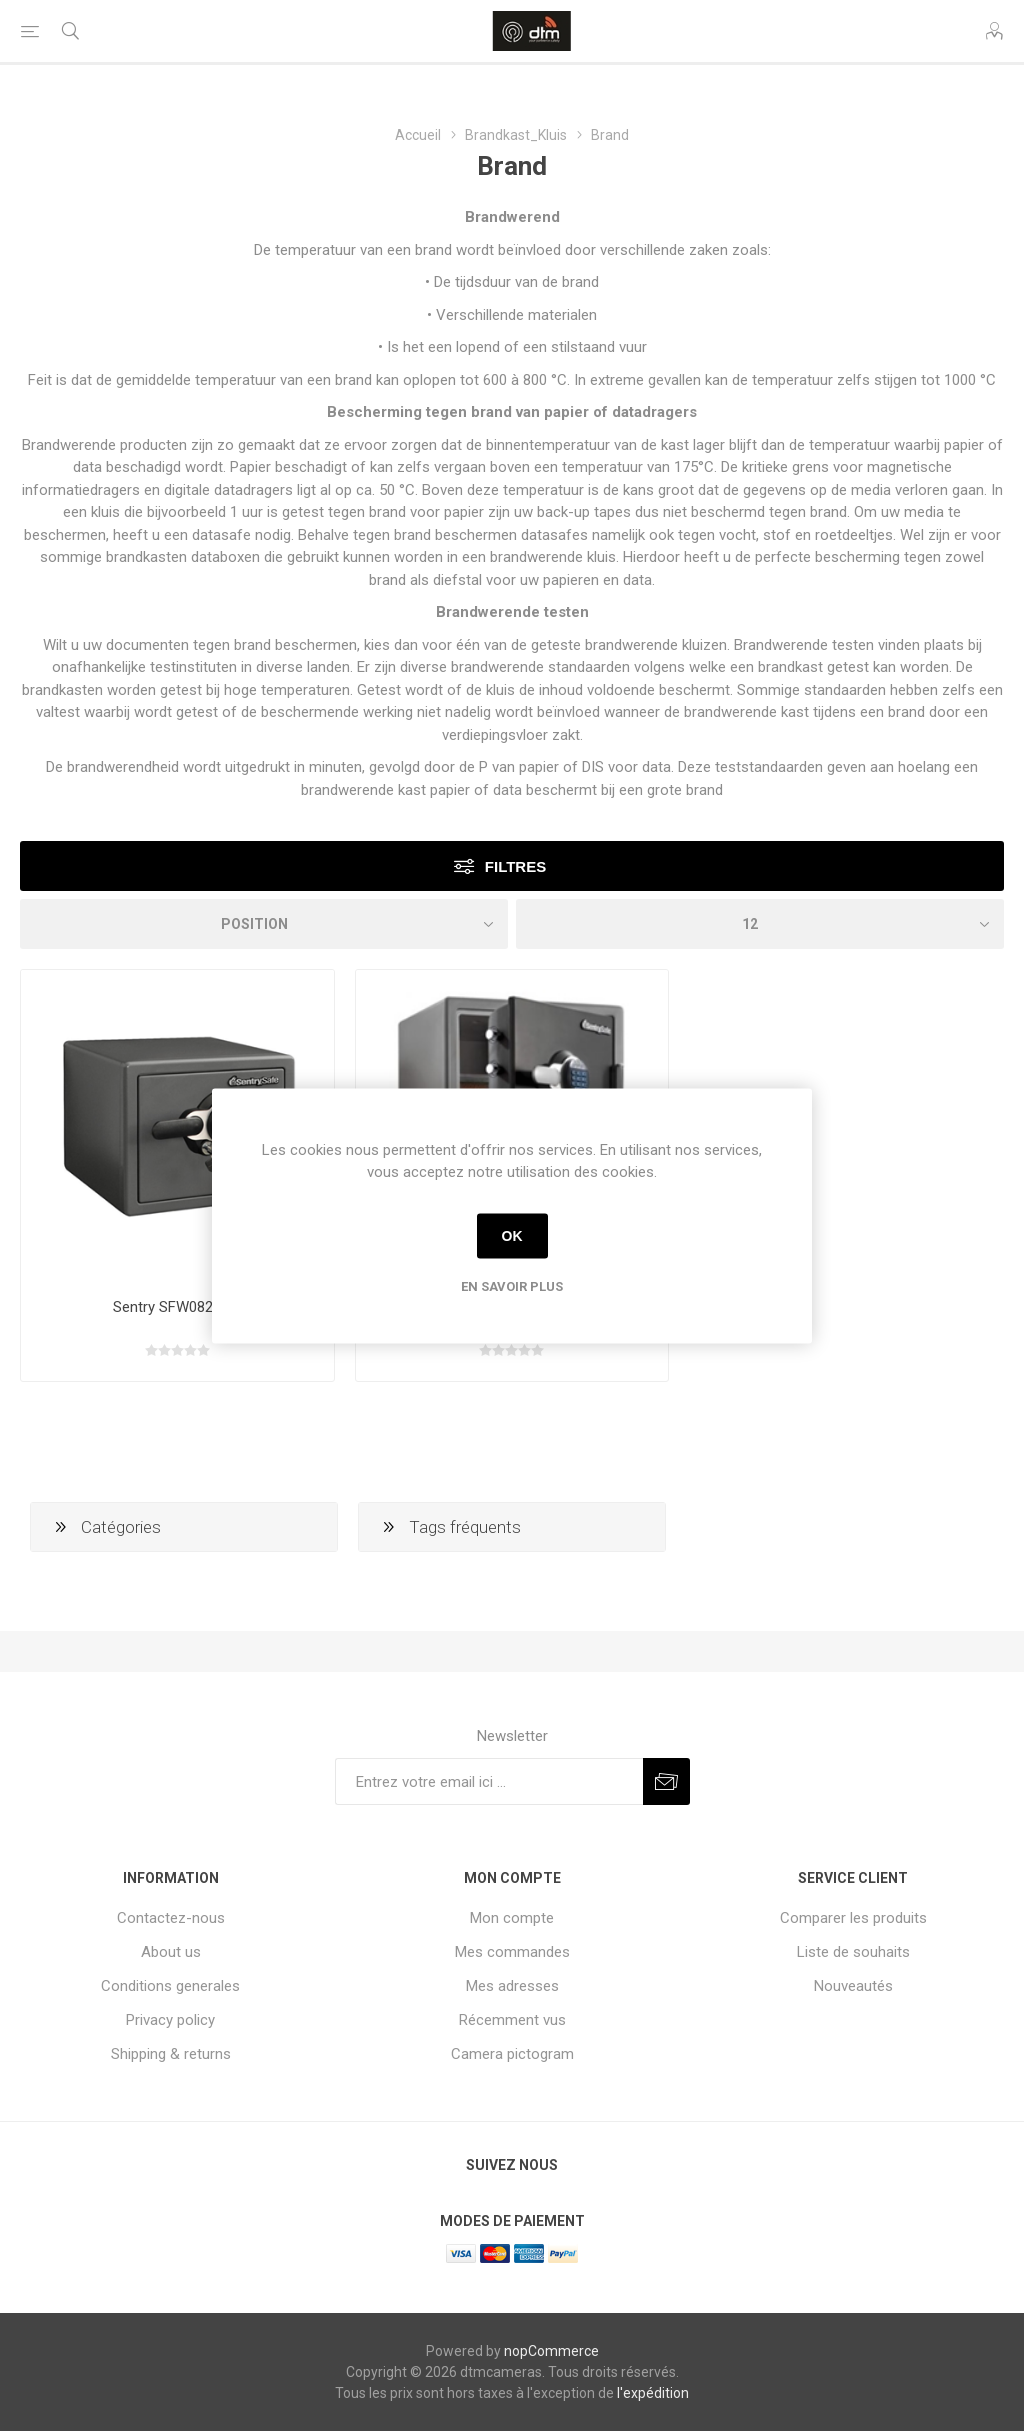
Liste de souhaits (853, 1952)
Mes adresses (512, 1986)
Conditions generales (170, 1986)
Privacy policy (170, 2020)
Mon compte (512, 1918)
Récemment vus (512, 2020)
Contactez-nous (171, 1918)
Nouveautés (853, 1986)
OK (512, 1236)
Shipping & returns (171, 2054)
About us (171, 1952)
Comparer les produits (853, 1918)
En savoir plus (512, 1285)
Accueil (418, 135)
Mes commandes (512, 1952)
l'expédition (653, 2393)
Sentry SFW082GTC (177, 1307)
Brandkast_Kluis (516, 135)
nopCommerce (551, 2351)
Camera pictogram (512, 2054)
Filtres (515, 866)
